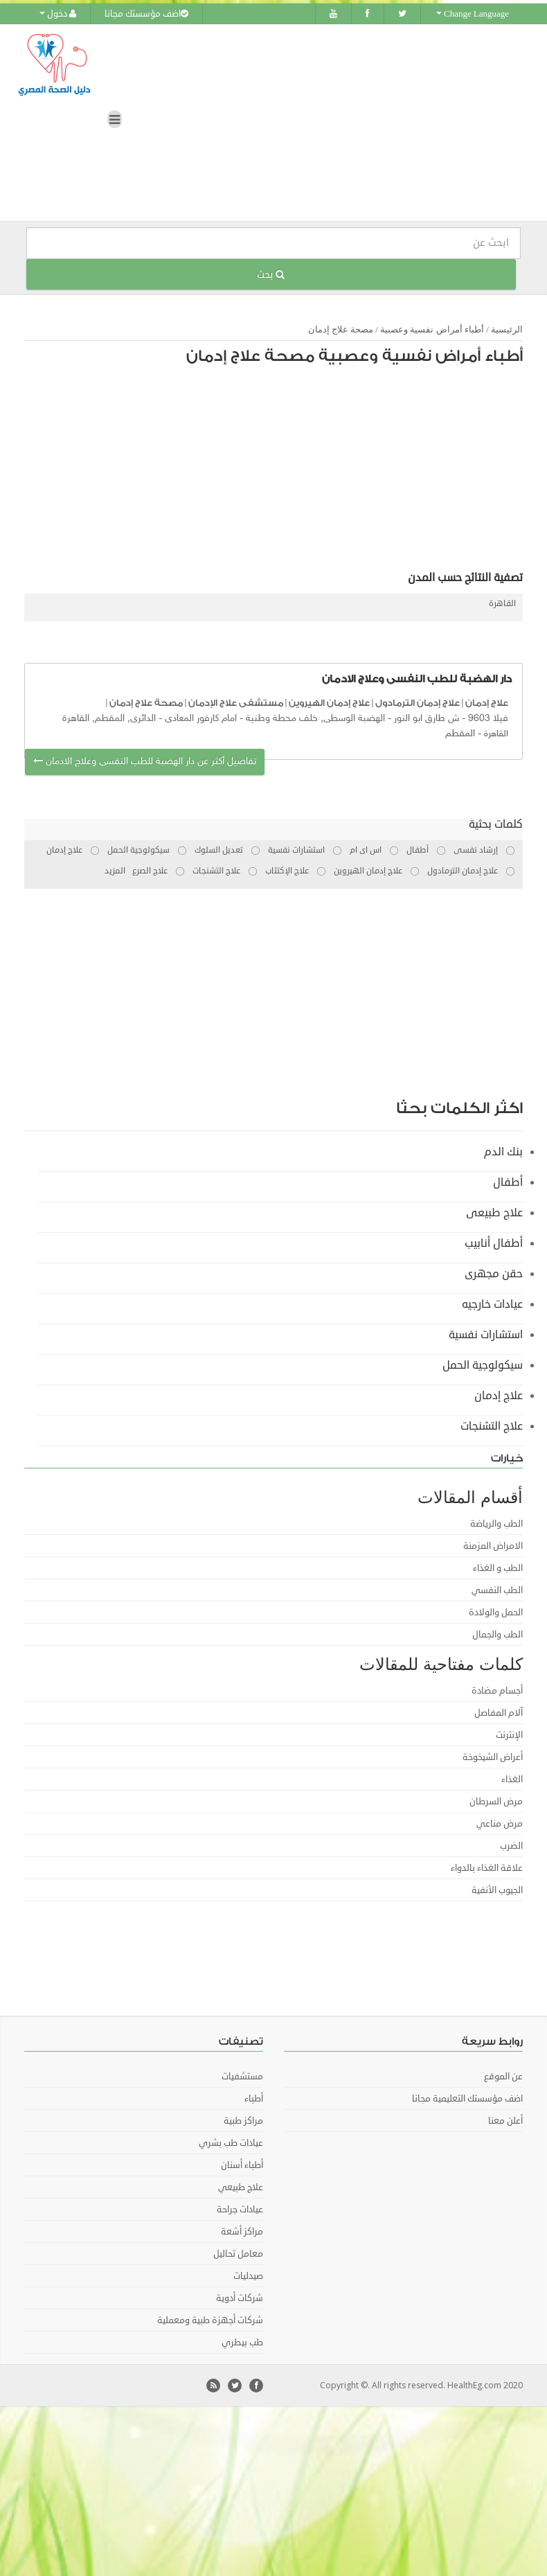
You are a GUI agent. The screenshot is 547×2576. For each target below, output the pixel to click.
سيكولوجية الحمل (482, 1363)
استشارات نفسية (486, 1332)
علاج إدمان (486, 700)
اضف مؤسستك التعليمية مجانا (467, 2096)
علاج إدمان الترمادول (417, 700)
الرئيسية (507, 327)
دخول (57, 14)
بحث (271, 271)
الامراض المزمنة (493, 1544)
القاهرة (502, 601)
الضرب (511, 1844)
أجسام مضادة (497, 1688)
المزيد (115, 869)
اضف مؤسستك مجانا (146, 14)
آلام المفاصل (498, 1711)
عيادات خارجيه (492, 1302)
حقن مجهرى (494, 1271)
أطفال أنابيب (494, 1241)
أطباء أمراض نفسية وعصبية (432, 327)
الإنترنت (509, 1733)
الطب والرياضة (496, 1522)
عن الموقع (503, 2074)
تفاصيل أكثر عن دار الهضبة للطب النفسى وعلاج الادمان (144, 759)
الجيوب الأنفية (497, 1888)
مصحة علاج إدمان (341, 327)
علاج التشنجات (491, 1424)
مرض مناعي (499, 1821)
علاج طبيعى (494, 1210)
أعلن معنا (505, 2119)
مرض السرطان (496, 1799)
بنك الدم (503, 1149)
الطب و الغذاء (498, 1566)
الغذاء (512, 1777)
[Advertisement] (319, 470)
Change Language (472, 14)
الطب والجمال (497, 1632)
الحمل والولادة (496, 1610)
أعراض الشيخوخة (493, 1755)
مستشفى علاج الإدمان (235, 700)
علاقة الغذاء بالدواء (487, 1866)
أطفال (508, 1180)
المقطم (460, 731)
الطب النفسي (497, 1588)
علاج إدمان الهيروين (329, 700)
